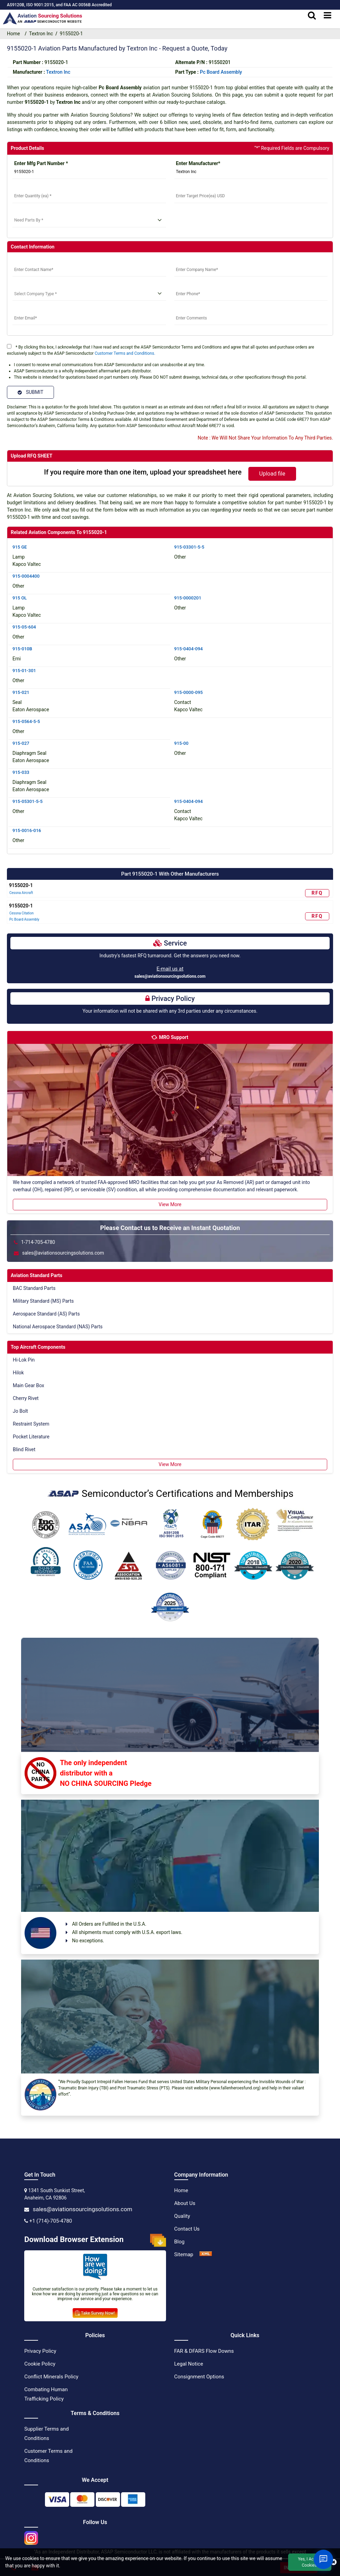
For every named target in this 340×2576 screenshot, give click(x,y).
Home (181, 2190)
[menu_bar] (328, 16)
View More (170, 1204)
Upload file (272, 473)
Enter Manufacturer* (198, 163)
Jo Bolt (20, 1411)
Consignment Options (199, 2377)
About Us (184, 2203)
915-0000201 (187, 597)
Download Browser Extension (95, 2240)
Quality (182, 2216)
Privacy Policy (40, 2351)
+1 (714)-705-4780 (50, 2221)
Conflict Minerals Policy (51, 2377)
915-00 (181, 743)
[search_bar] (312, 16)
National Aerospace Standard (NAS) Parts (58, 1326)
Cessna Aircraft (21, 893)
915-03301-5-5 (189, 547)
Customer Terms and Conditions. (125, 353)
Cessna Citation (21, 913)
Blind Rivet (24, 1449)
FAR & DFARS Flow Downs (204, 2351)
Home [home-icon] (14, 33)
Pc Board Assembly (221, 72)
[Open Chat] (323, 2559)
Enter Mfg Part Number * (41, 163)
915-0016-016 (26, 830)
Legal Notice (188, 2364)
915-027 (20, 743)
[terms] (9, 346)
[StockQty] (89, 196)
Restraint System (31, 1424)
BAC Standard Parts (34, 1288)
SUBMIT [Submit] (30, 392)
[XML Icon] (206, 2254)
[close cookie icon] (334, 2562)
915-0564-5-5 (26, 721)
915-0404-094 (188, 648)
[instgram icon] (31, 2536)
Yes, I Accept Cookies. (309, 2562)
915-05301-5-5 (27, 801)
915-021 (20, 692)
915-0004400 (25, 576)
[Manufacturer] (251, 172)
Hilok (18, 1372)
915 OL (19, 597)
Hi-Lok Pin (24, 1360)
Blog (179, 2242)
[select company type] (89, 294)
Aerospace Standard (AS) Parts (46, 1314)
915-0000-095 (188, 692)
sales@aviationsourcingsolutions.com (170, 976)
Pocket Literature (31, 1436)
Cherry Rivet (26, 1398)
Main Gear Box (28, 1385)
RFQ (317, 893)
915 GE (19, 547)
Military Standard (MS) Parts (43, 1301)
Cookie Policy (39, 2364)
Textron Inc (41, 33)
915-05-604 (24, 627)
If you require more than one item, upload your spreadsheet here (142, 472)
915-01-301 (24, 670)
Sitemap (183, 2254)
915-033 (20, 772)
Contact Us (187, 2229)
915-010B (22, 648)
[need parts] (89, 220)
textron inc (58, 72)
